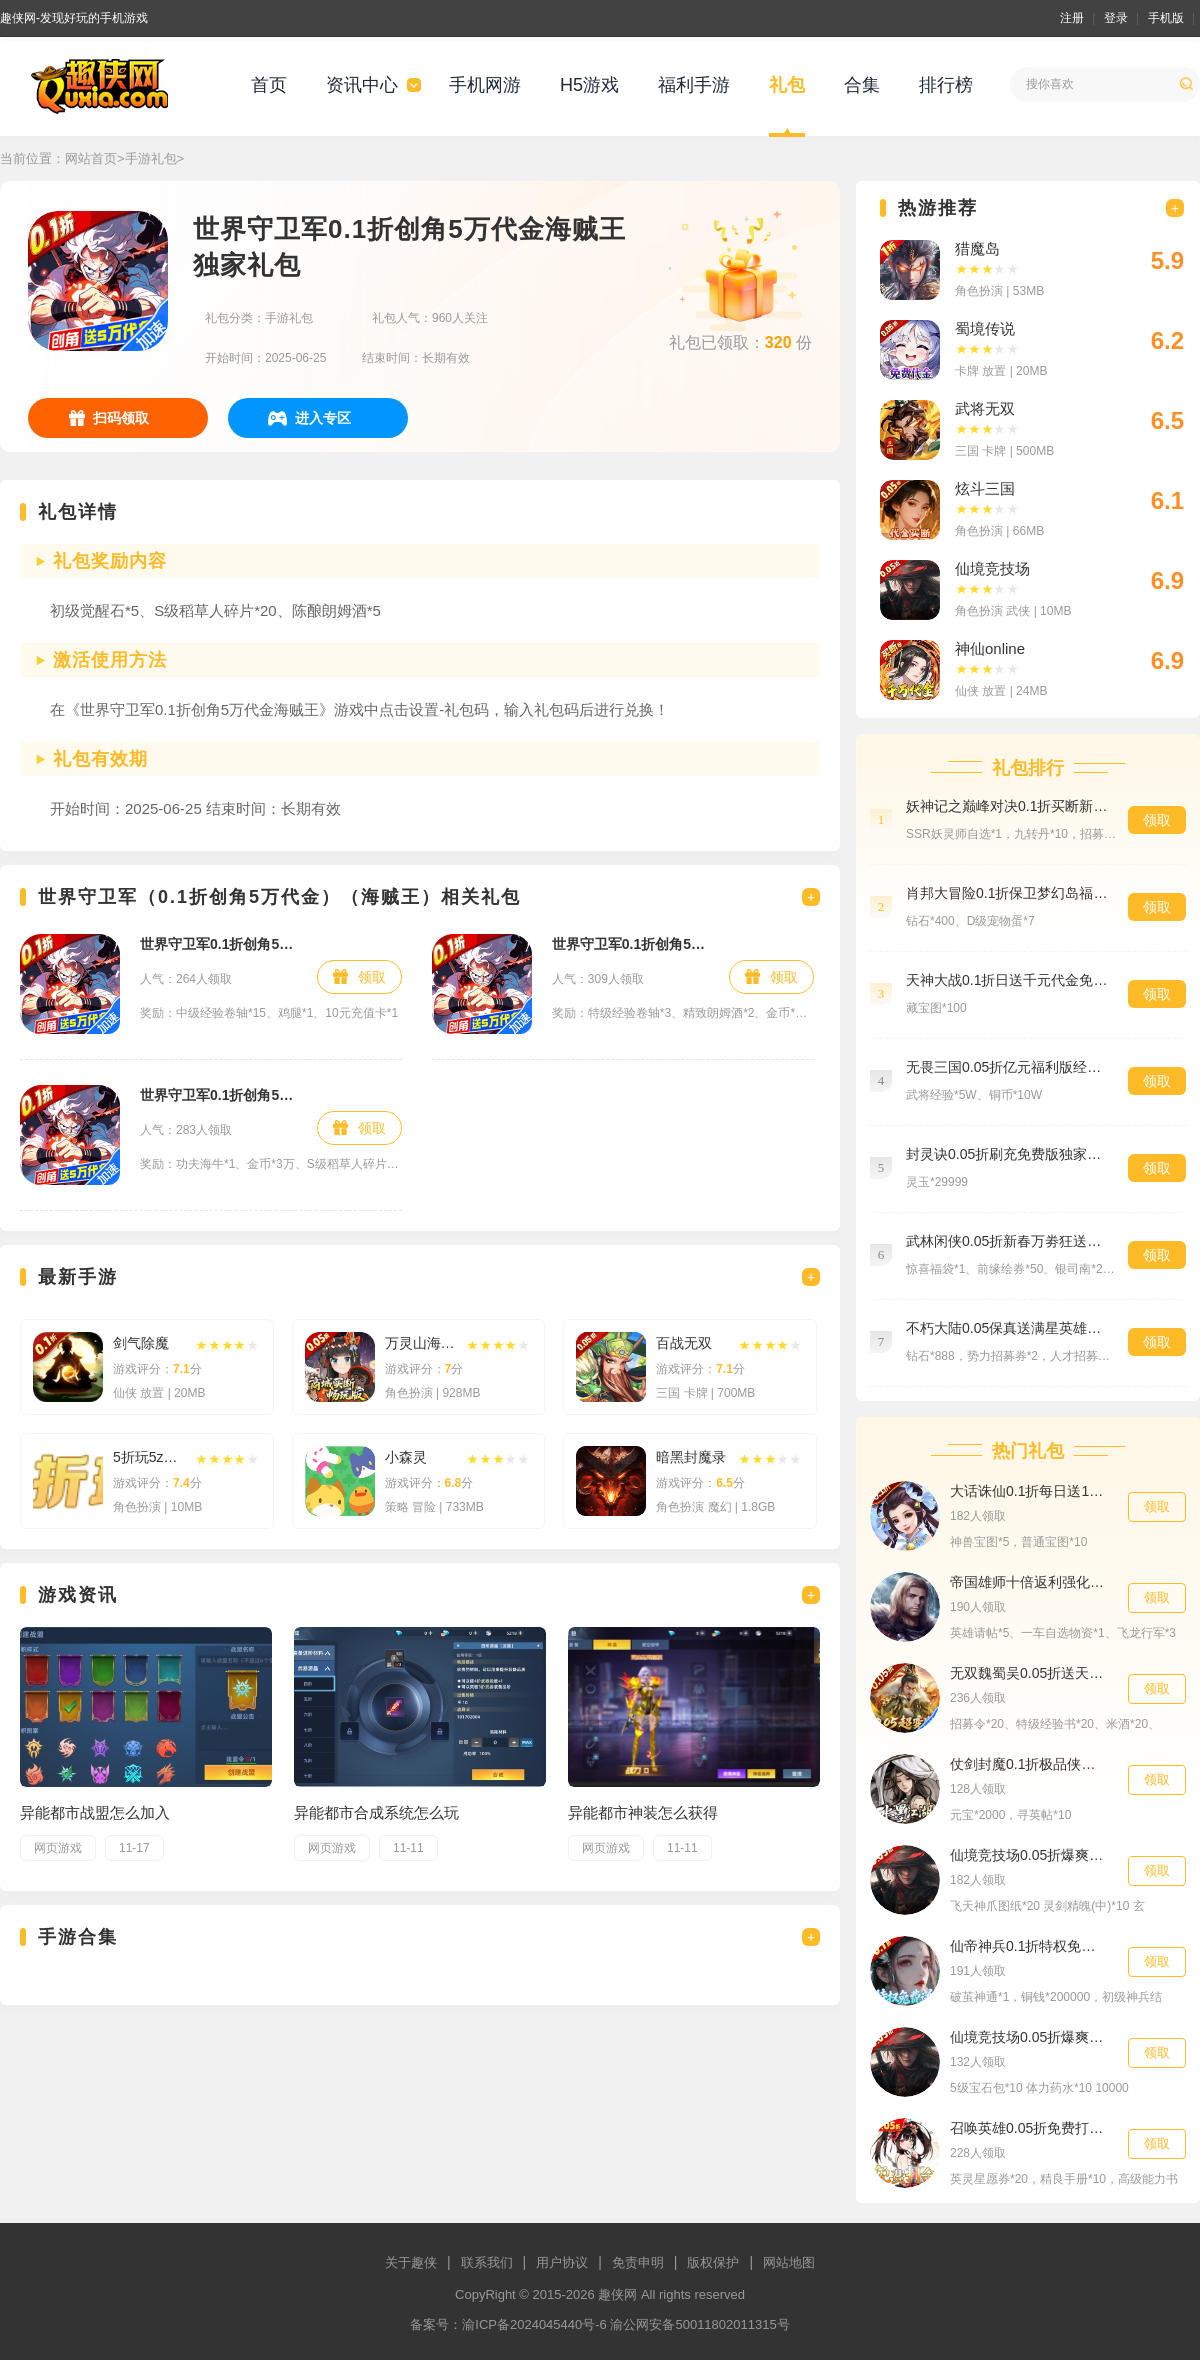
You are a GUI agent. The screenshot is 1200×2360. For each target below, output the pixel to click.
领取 (372, 977)
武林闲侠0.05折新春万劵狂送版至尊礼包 (1007, 1241)
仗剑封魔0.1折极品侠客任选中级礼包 (1029, 1764)
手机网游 (485, 85)
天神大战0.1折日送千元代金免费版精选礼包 (1007, 980)
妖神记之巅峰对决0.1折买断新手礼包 (1007, 806)
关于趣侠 (411, 2262)
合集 (862, 85)
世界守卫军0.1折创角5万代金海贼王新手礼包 (218, 944)
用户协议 (562, 2262)
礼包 (787, 85)
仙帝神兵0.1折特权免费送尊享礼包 (1029, 1946)
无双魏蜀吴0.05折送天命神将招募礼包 (1029, 1673)
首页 (269, 85)
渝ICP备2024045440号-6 (534, 2324)
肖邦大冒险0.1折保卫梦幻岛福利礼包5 (1007, 893)
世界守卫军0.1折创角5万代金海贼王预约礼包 (630, 944)
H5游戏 (589, 85)
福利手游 (694, 85)
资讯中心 (362, 85)
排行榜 (946, 85)
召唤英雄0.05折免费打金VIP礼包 (1029, 2128)
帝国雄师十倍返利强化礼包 (1029, 1582)
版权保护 (713, 2262)
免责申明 (638, 2262)
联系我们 (487, 2262)
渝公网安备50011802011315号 (699, 2324)
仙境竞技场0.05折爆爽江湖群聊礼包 (1029, 2037)
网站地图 (789, 2262)
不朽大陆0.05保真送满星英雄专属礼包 (1007, 1328)
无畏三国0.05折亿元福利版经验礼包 (1007, 1067)
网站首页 (91, 158)
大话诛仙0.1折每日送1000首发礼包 (1029, 1491)
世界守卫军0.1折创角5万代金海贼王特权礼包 (218, 1095)
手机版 (1166, 18)
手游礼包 (151, 158)
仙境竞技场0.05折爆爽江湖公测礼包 (1029, 1855)
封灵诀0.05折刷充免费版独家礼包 (1007, 1154)
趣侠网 (617, 2294)
